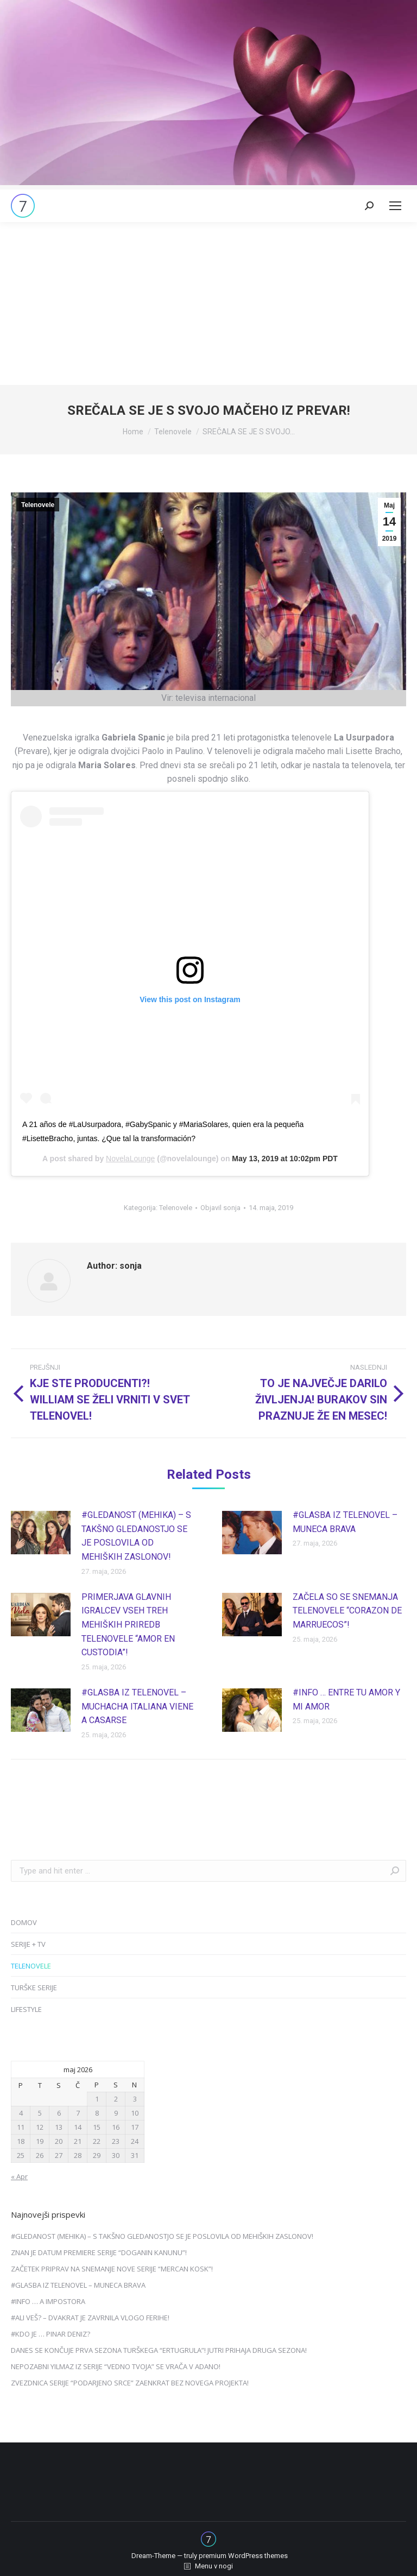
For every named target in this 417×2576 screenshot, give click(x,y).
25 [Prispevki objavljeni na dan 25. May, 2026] (20, 2155)
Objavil (220, 1208)
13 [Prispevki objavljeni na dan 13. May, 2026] (58, 2127)
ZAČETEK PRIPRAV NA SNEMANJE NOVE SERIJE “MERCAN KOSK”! (112, 2269)
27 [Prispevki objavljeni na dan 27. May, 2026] (58, 2155)
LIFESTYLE (26, 2009)
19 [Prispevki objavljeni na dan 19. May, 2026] (39, 2141)
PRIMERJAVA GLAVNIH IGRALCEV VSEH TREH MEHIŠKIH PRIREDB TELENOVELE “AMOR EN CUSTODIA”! (128, 1624)
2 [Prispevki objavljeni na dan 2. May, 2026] (116, 2099)
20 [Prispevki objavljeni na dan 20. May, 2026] (58, 2141)
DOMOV (24, 1922)
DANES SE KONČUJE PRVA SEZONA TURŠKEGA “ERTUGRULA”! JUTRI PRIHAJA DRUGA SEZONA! (159, 2350)
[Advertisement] (208, 303)
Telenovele (37, 505)
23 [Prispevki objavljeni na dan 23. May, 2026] (115, 2141)
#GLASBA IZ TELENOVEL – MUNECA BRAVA (345, 1522)
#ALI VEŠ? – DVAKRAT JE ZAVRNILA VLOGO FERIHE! (90, 2317)
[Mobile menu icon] (395, 206)
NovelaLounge (130, 1158)
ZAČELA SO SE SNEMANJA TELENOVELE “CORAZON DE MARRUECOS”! (347, 1611)
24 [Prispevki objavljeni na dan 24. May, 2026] (134, 2141)
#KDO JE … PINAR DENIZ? (50, 2334)
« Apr (19, 2176)
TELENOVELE (31, 1966)
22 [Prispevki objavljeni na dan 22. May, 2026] (96, 2141)
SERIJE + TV (28, 1944)
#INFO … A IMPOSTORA (48, 2301)
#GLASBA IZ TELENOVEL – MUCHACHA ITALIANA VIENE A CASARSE (137, 1706)
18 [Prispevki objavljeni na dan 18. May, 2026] (20, 2141)
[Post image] (41, 1532)
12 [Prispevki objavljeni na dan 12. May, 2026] (39, 2127)
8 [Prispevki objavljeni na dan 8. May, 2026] (97, 2113)
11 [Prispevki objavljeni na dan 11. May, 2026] (20, 2127)
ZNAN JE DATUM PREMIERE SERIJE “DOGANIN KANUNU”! (99, 2252)
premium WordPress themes (243, 2556)
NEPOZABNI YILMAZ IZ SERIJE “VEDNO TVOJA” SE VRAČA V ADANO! (115, 2366)
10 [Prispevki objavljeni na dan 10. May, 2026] (134, 2113)
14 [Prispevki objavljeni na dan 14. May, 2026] (77, 2127)
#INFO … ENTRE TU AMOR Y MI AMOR (346, 1699)
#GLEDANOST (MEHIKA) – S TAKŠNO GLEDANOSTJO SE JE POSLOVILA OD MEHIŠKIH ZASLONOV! (136, 1536)
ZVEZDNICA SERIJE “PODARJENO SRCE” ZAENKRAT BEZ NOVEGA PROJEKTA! (130, 2383)
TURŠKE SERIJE (34, 1987)
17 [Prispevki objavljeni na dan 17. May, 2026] (134, 2127)
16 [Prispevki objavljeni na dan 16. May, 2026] (115, 2127)
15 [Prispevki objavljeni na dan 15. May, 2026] (96, 2127)
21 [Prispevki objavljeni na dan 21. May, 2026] (77, 2141)
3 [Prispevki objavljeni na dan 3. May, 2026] (135, 2099)
